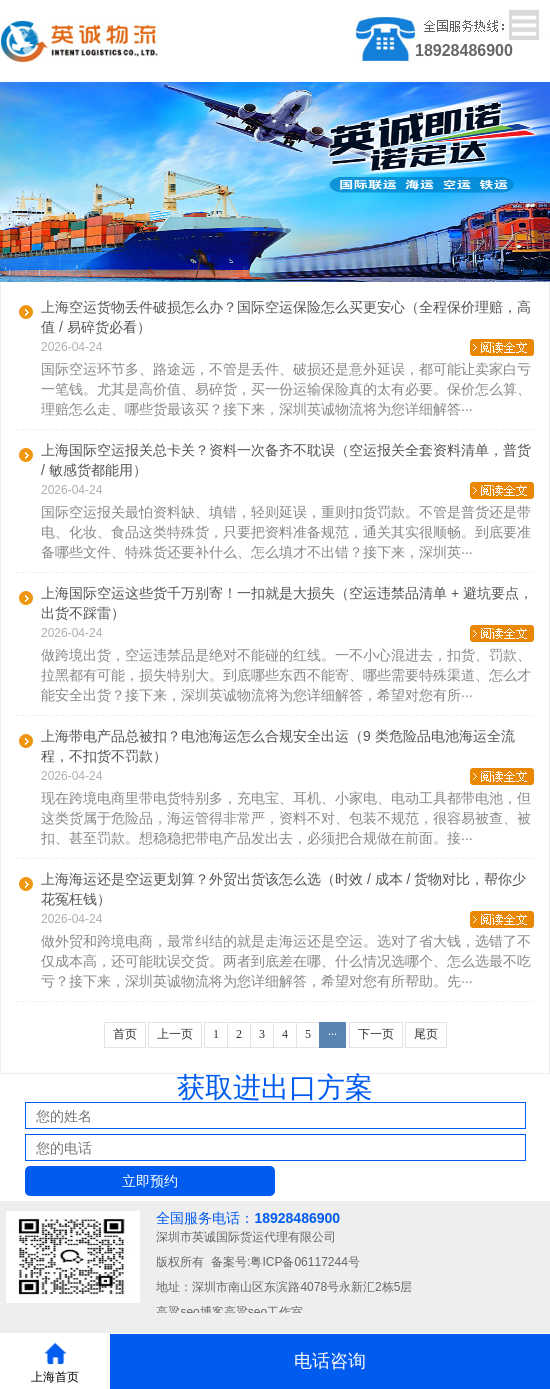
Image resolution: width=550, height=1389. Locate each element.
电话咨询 (330, 1361)
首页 (125, 1034)
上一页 (175, 1034)
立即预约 (150, 1181)
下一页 (376, 1034)
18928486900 (297, 1218)
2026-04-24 (287, 347)
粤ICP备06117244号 (304, 1262)
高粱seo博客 (189, 1312)
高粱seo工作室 (263, 1312)
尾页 (426, 1034)
